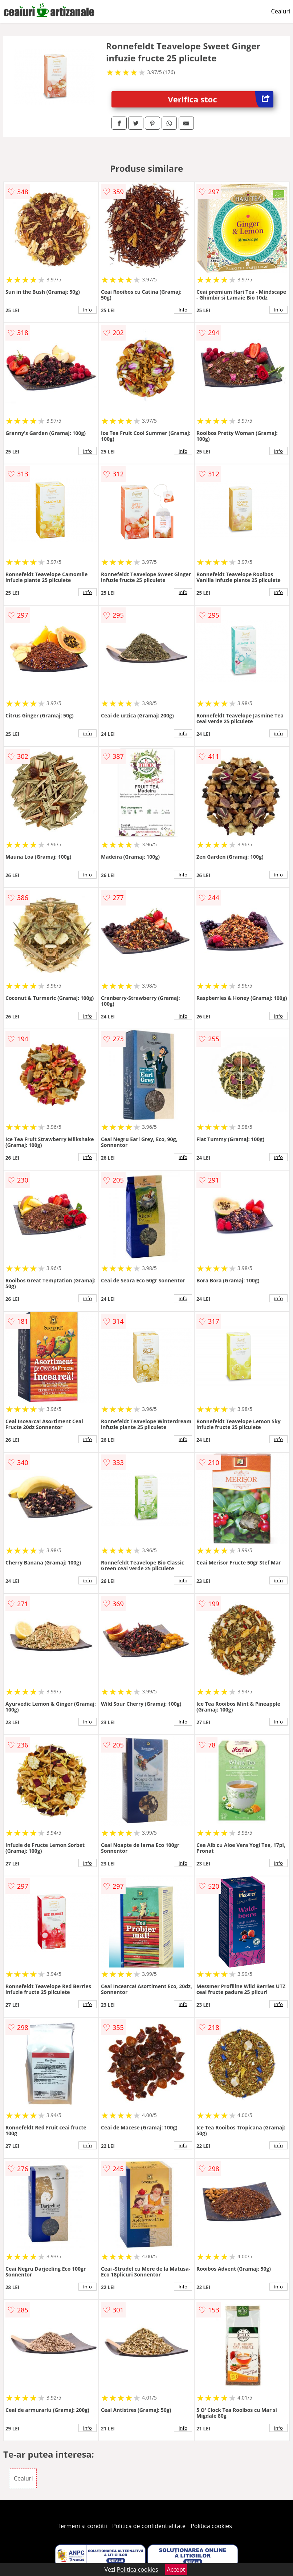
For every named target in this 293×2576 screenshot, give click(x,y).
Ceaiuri (280, 11)
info (87, 309)
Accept (176, 2569)
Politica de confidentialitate (149, 2526)
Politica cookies (211, 2526)
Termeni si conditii (82, 2526)
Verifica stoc (220, 99)
